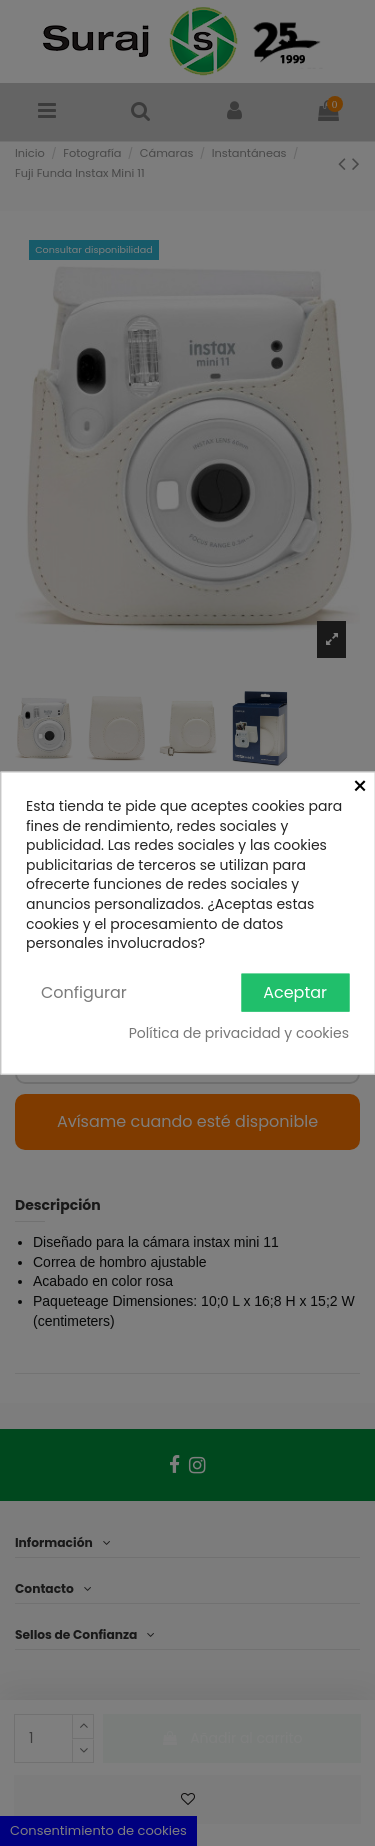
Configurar (84, 991)
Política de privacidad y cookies (239, 1033)
